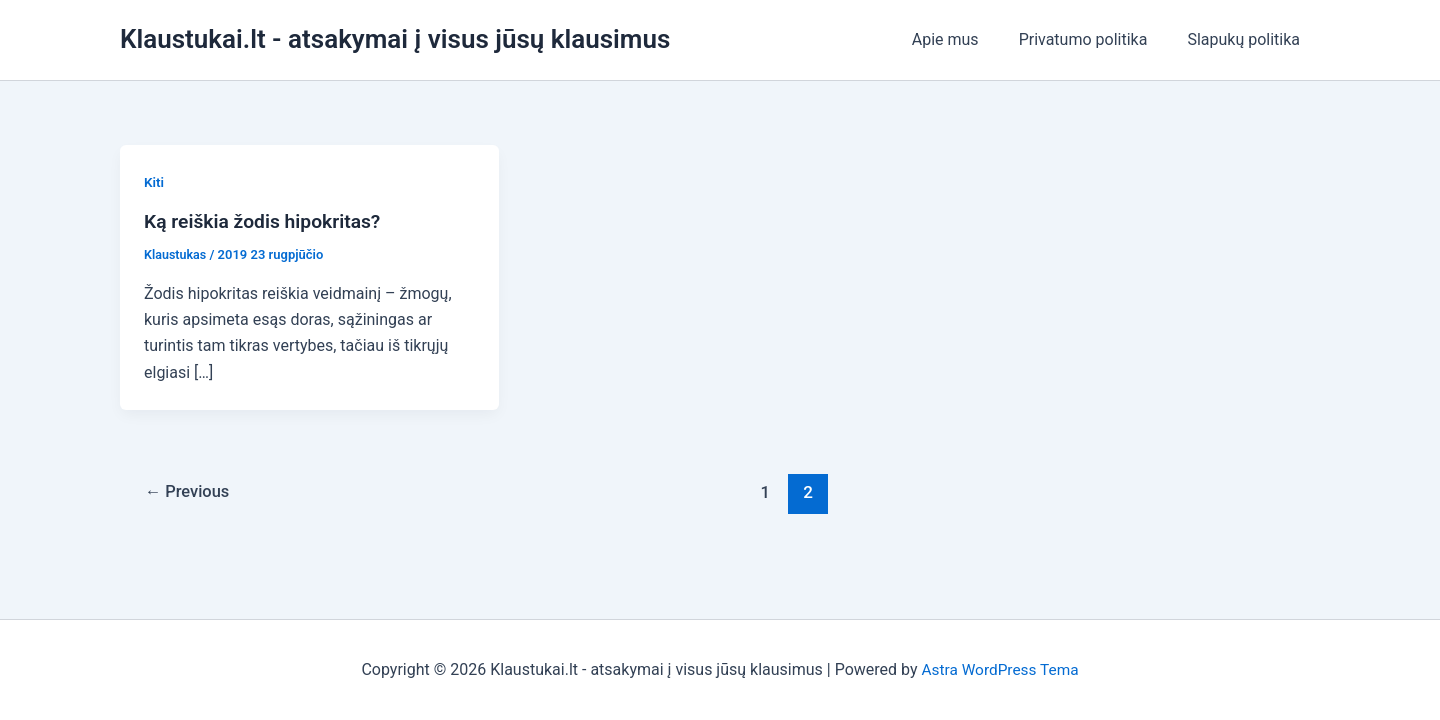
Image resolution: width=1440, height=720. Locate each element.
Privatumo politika (1095, 39)
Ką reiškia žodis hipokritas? (267, 221)
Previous (190, 492)
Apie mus (965, 39)
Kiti (154, 182)
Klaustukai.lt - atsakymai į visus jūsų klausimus (395, 39)
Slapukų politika (1247, 39)
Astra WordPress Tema (999, 669)
